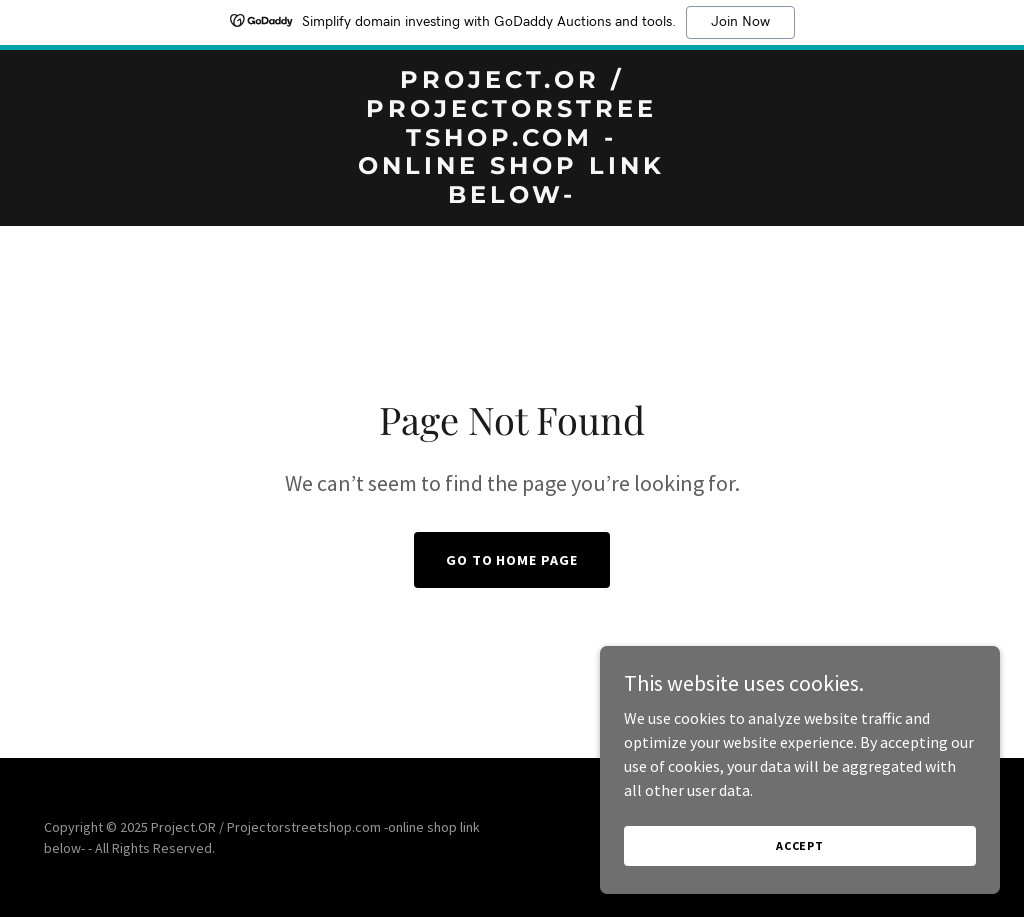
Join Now (740, 22)
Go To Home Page (512, 560)
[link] (511, 197)
